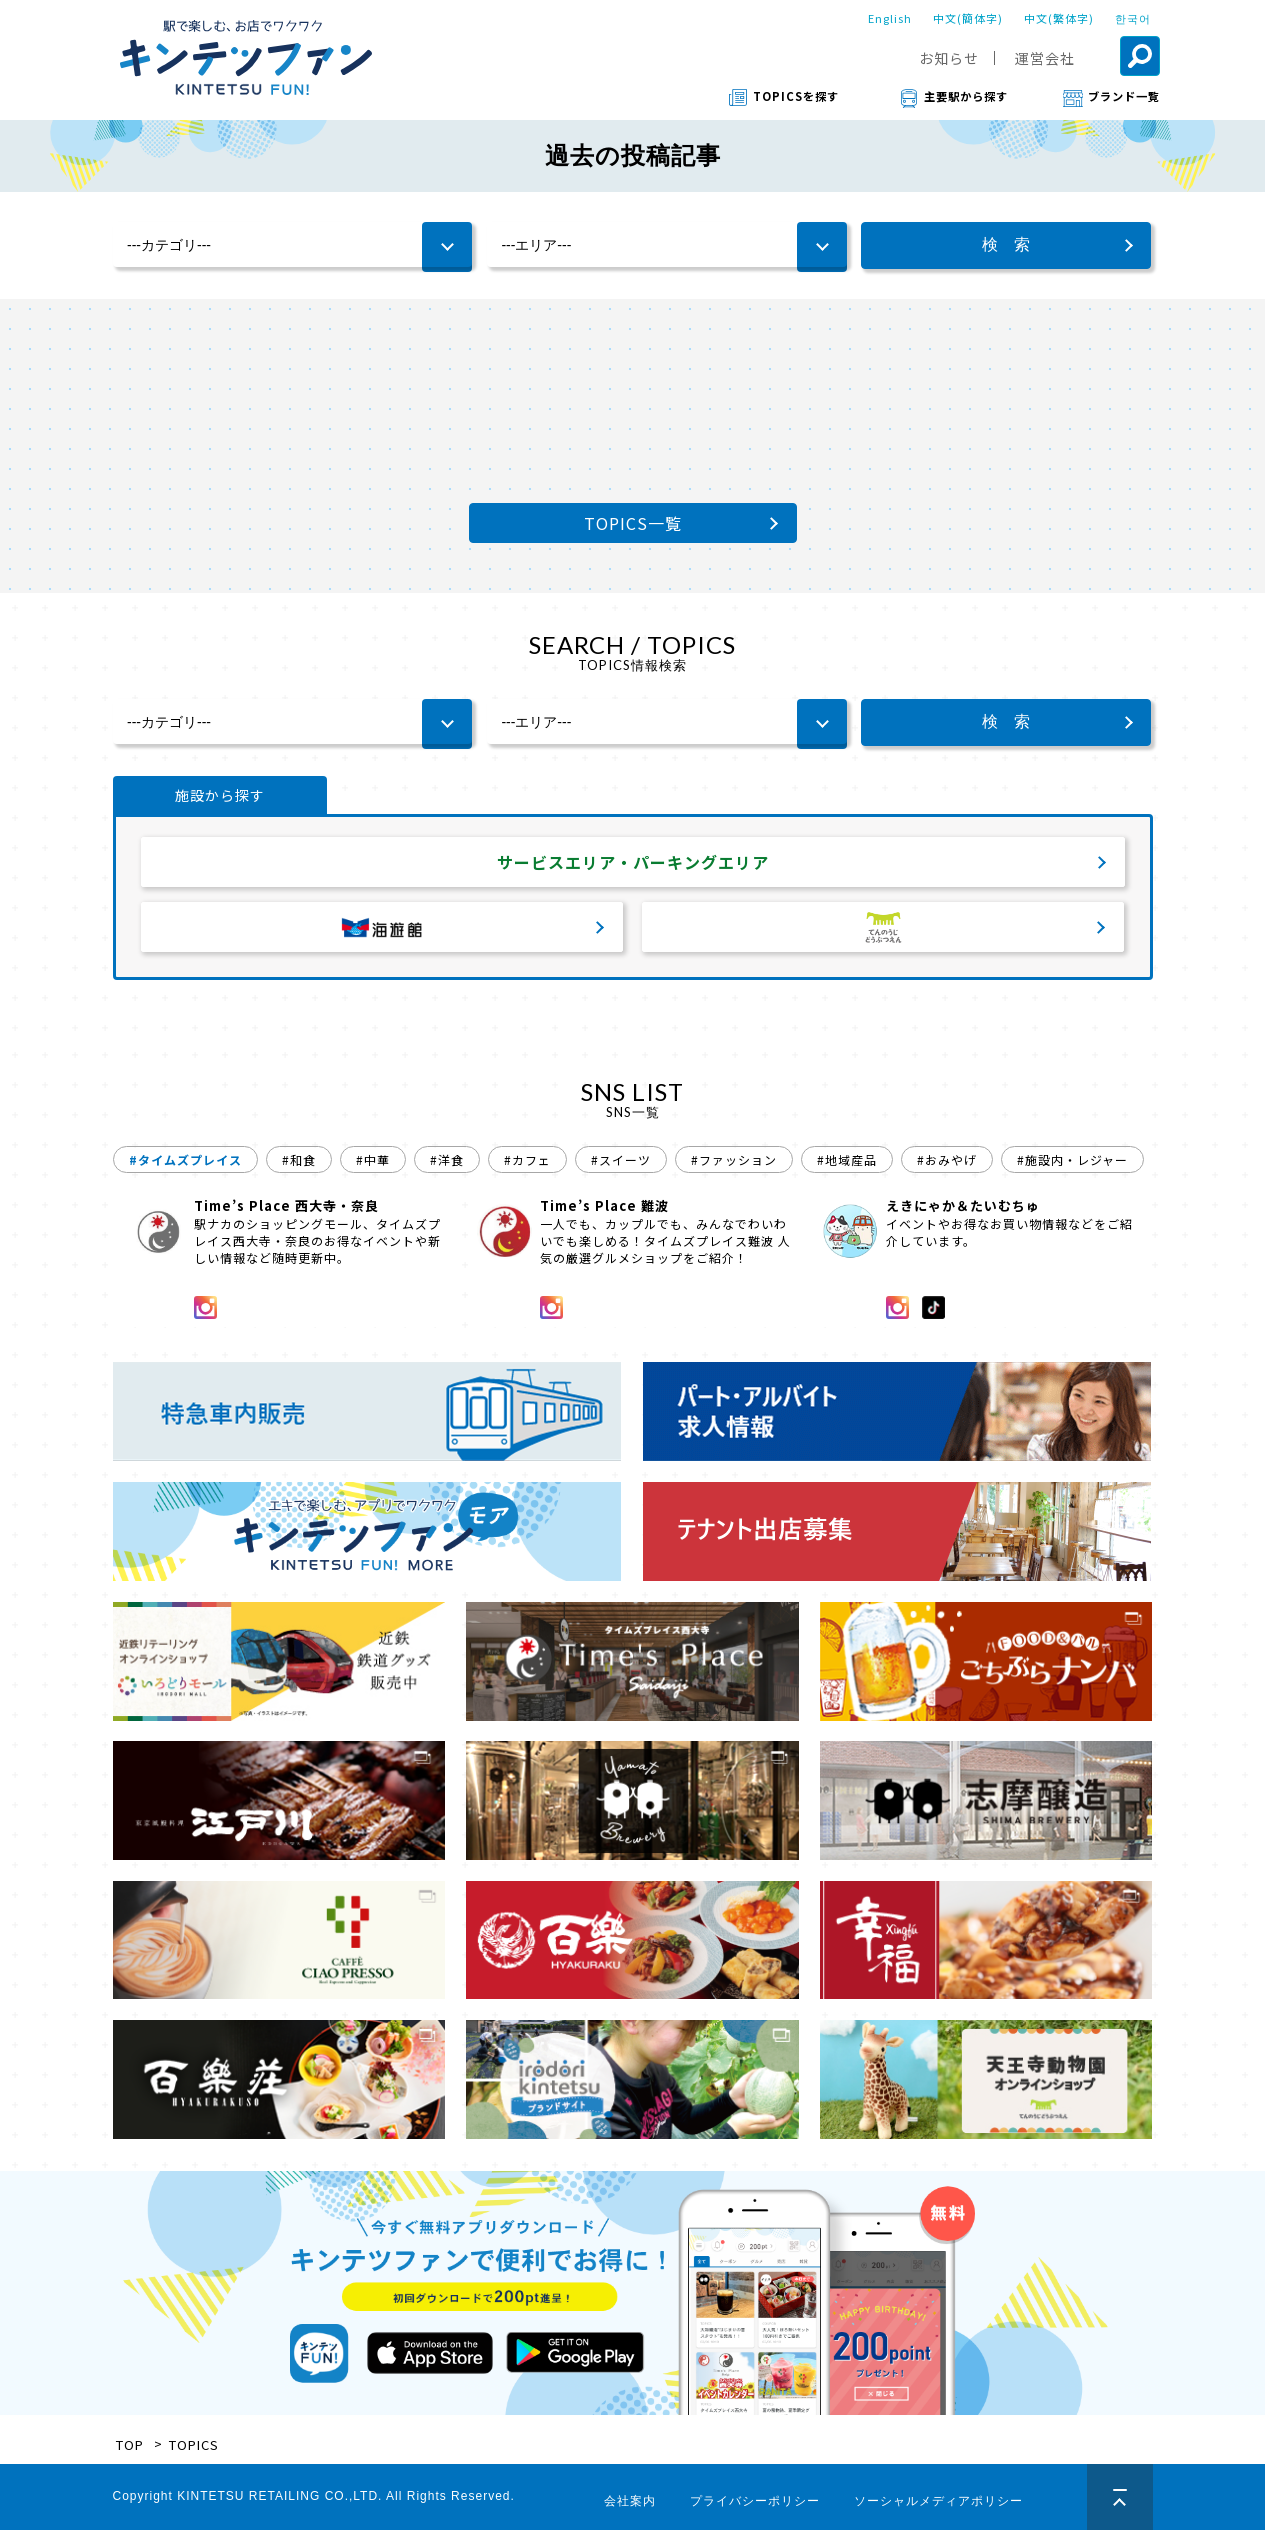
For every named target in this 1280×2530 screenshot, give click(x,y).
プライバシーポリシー (755, 2501)
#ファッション (734, 1159)
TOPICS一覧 (633, 523)
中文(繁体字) (1059, 18)
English (890, 18)
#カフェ (527, 1159)
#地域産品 (847, 1159)
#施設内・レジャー (1072, 1159)
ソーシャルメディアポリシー (938, 2501)
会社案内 (630, 2501)
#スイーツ (621, 1159)
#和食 (299, 1159)
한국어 (1133, 18)
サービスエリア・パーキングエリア (633, 862)
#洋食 (447, 1159)
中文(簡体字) (968, 18)
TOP (130, 2444)
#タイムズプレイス (185, 1159)
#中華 (373, 1159)
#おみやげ (947, 1159)
